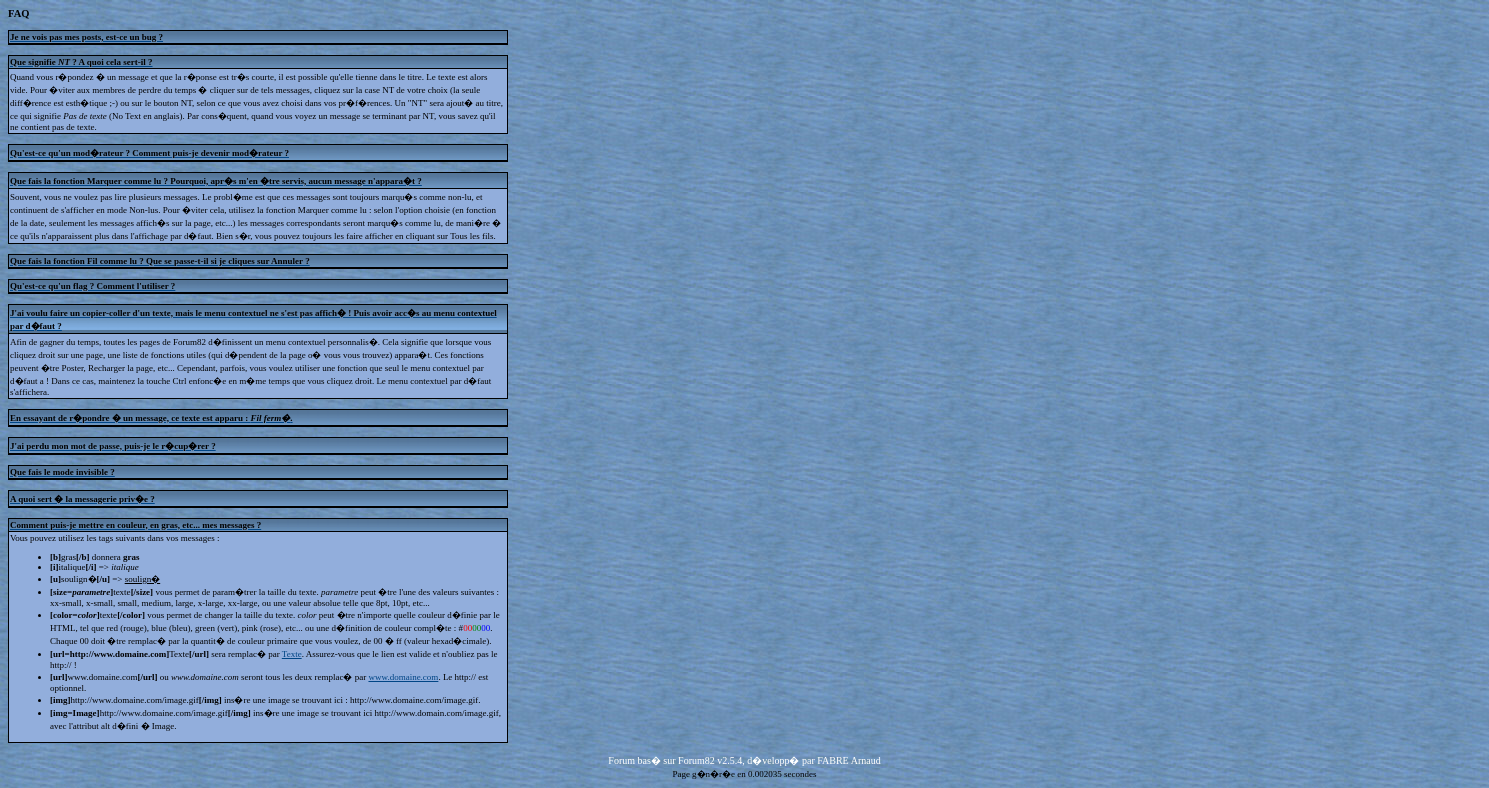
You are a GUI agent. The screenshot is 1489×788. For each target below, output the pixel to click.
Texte (292, 654)
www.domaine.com (403, 677)
